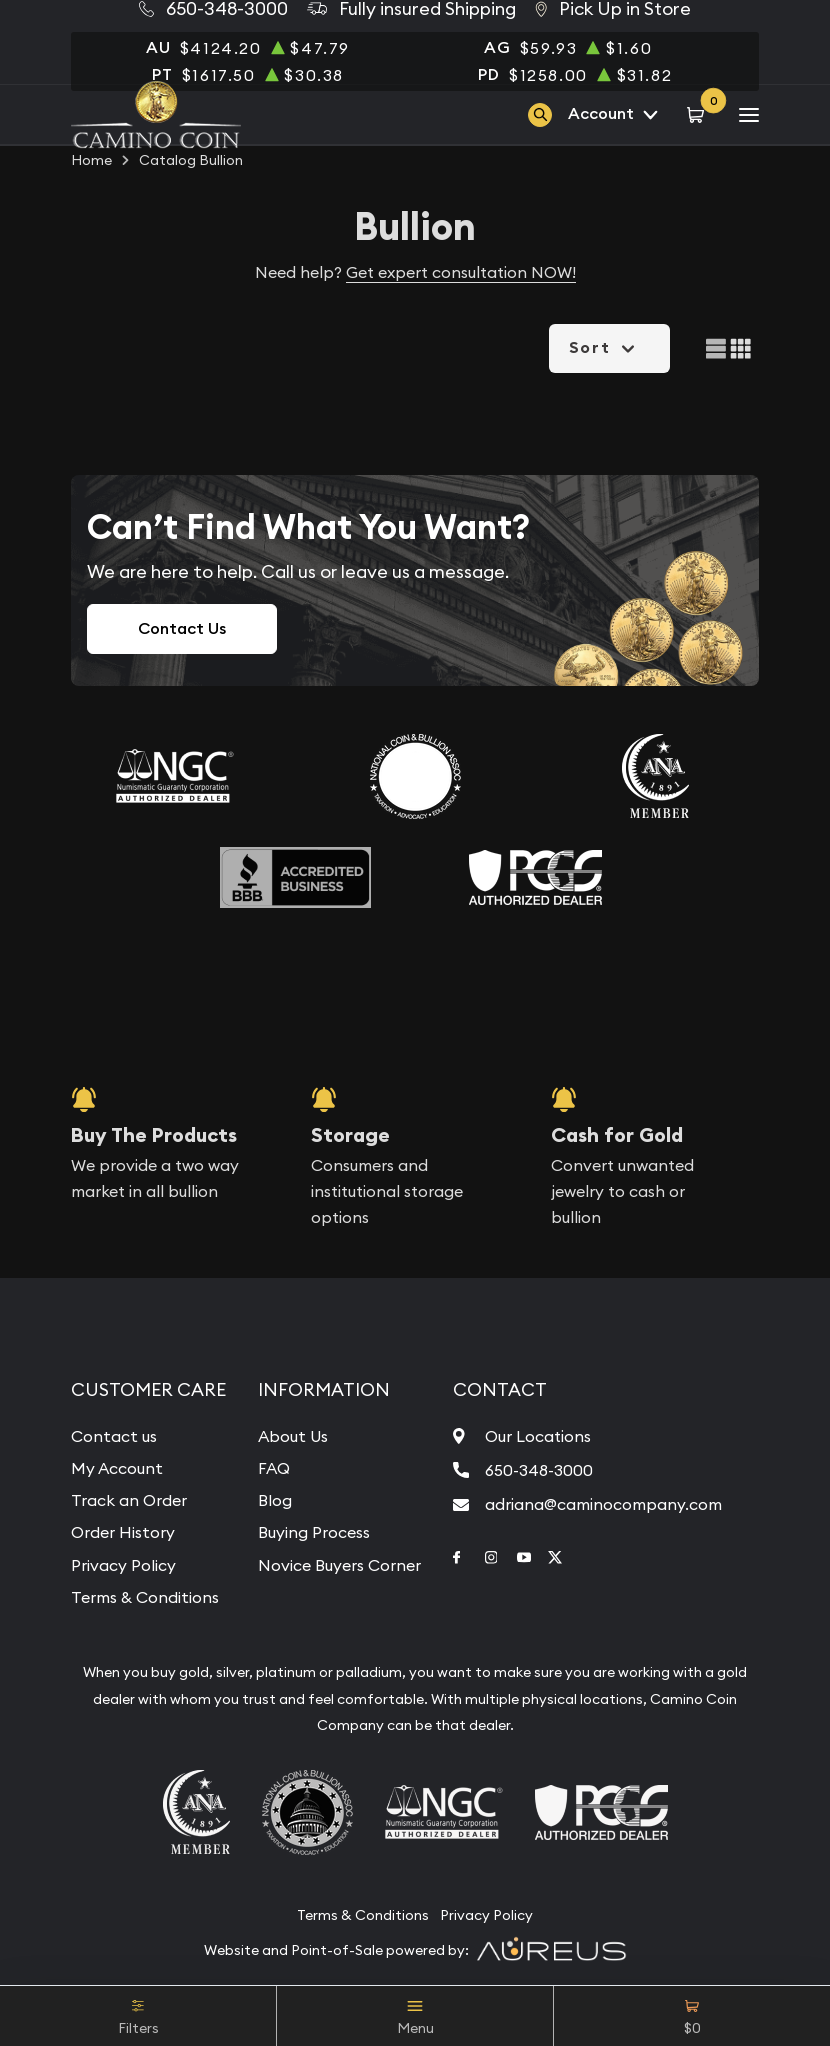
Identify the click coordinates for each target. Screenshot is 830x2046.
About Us (293, 1436)
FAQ (274, 1468)
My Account (117, 1468)
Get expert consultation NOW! (461, 272)
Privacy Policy (123, 1565)
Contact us (114, 1436)
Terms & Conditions (145, 1597)
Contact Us (182, 628)
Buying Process (314, 1532)
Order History (123, 1532)
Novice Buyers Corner (339, 1565)
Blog (275, 1500)
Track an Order (129, 1500)
